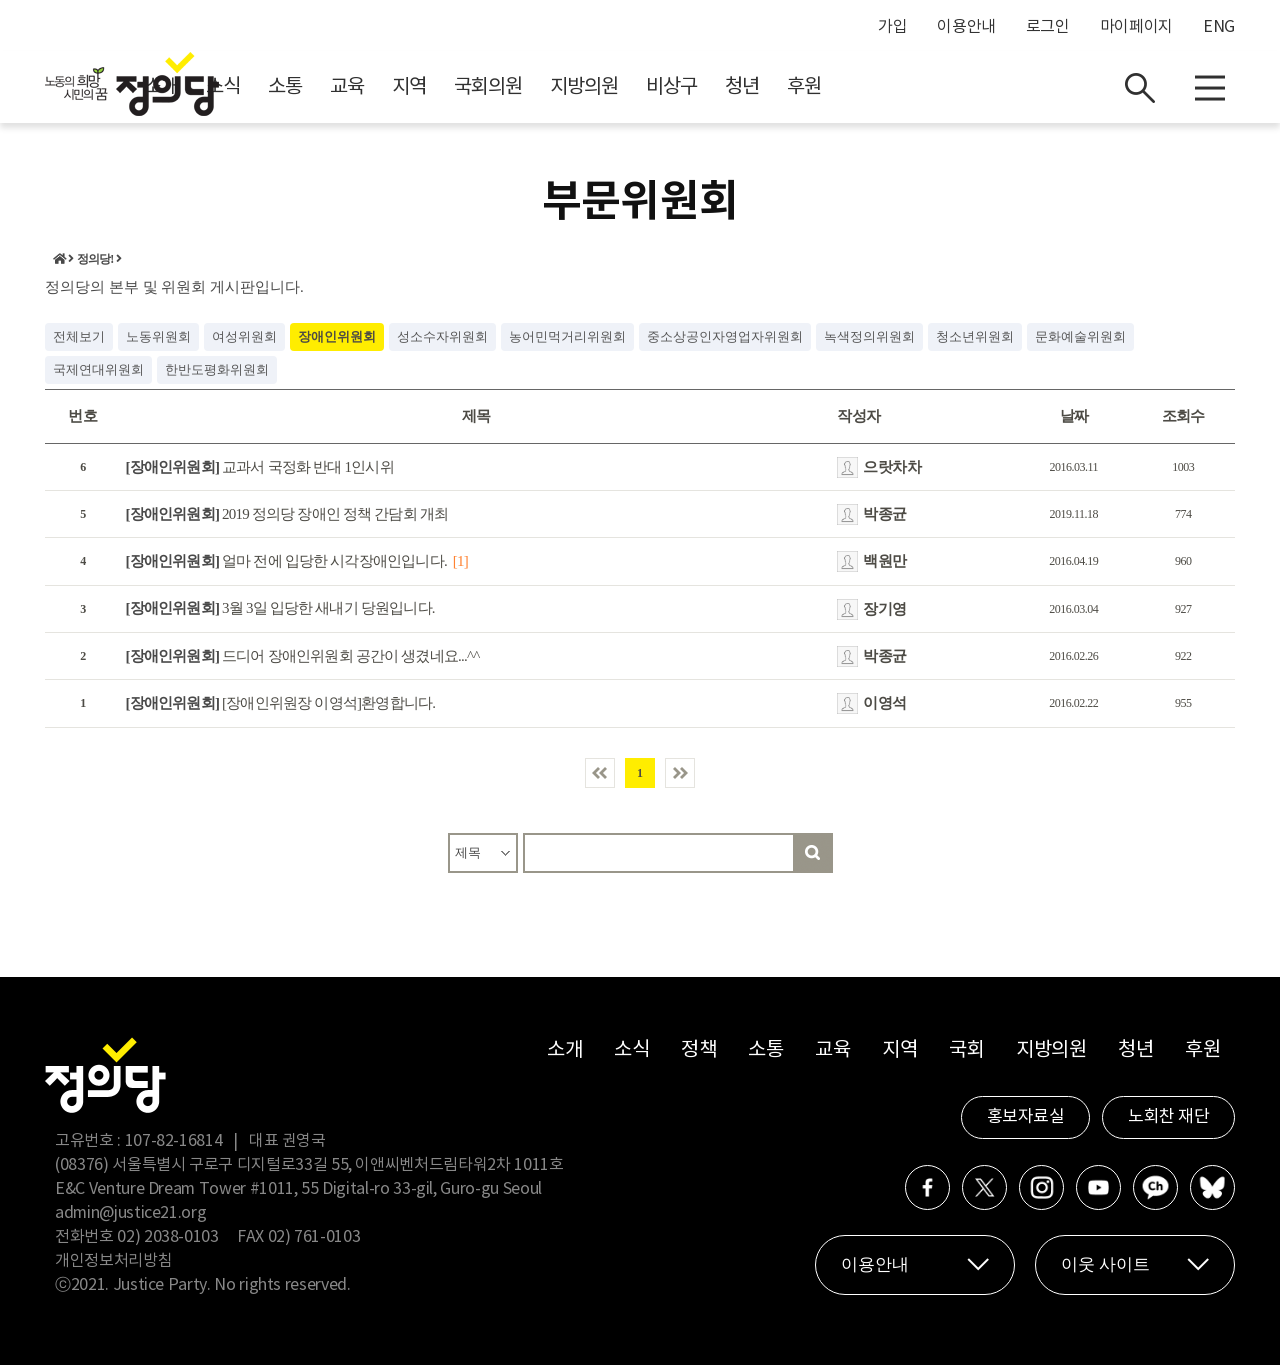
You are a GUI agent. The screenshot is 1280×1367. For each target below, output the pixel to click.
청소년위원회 (975, 338)
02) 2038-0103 (167, 1239)
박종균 (885, 516)
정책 (698, 1052)
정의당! (95, 262)
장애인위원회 (337, 338)
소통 (464, 90)
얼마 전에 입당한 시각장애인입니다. (286, 564)
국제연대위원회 (98, 371)
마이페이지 (1136, 27)
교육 (526, 90)
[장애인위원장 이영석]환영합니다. (281, 706)
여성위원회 (244, 338)
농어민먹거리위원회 (567, 338)
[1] (460, 564)
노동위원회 (158, 338)
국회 (966, 1052)
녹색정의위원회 (869, 338)
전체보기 (79, 338)
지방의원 (763, 90)
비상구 (850, 90)
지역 (588, 90)
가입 (892, 27)
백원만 (885, 564)
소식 (402, 90)
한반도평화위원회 (217, 371)
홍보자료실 (1026, 1119)
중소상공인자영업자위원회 (725, 338)
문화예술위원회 (1080, 338)
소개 (340, 90)
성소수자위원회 (442, 338)
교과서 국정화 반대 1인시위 (260, 469)
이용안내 (966, 27)
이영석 (885, 706)
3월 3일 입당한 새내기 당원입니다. (280, 611)
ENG (1219, 27)
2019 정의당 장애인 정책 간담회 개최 (287, 516)
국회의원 (667, 90)
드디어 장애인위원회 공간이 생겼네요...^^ (303, 658)
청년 (921, 90)
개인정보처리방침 (113, 1263)
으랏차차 (892, 469)
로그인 (1048, 27)
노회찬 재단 (1168, 1119)
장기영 (885, 611)
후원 (983, 90)
